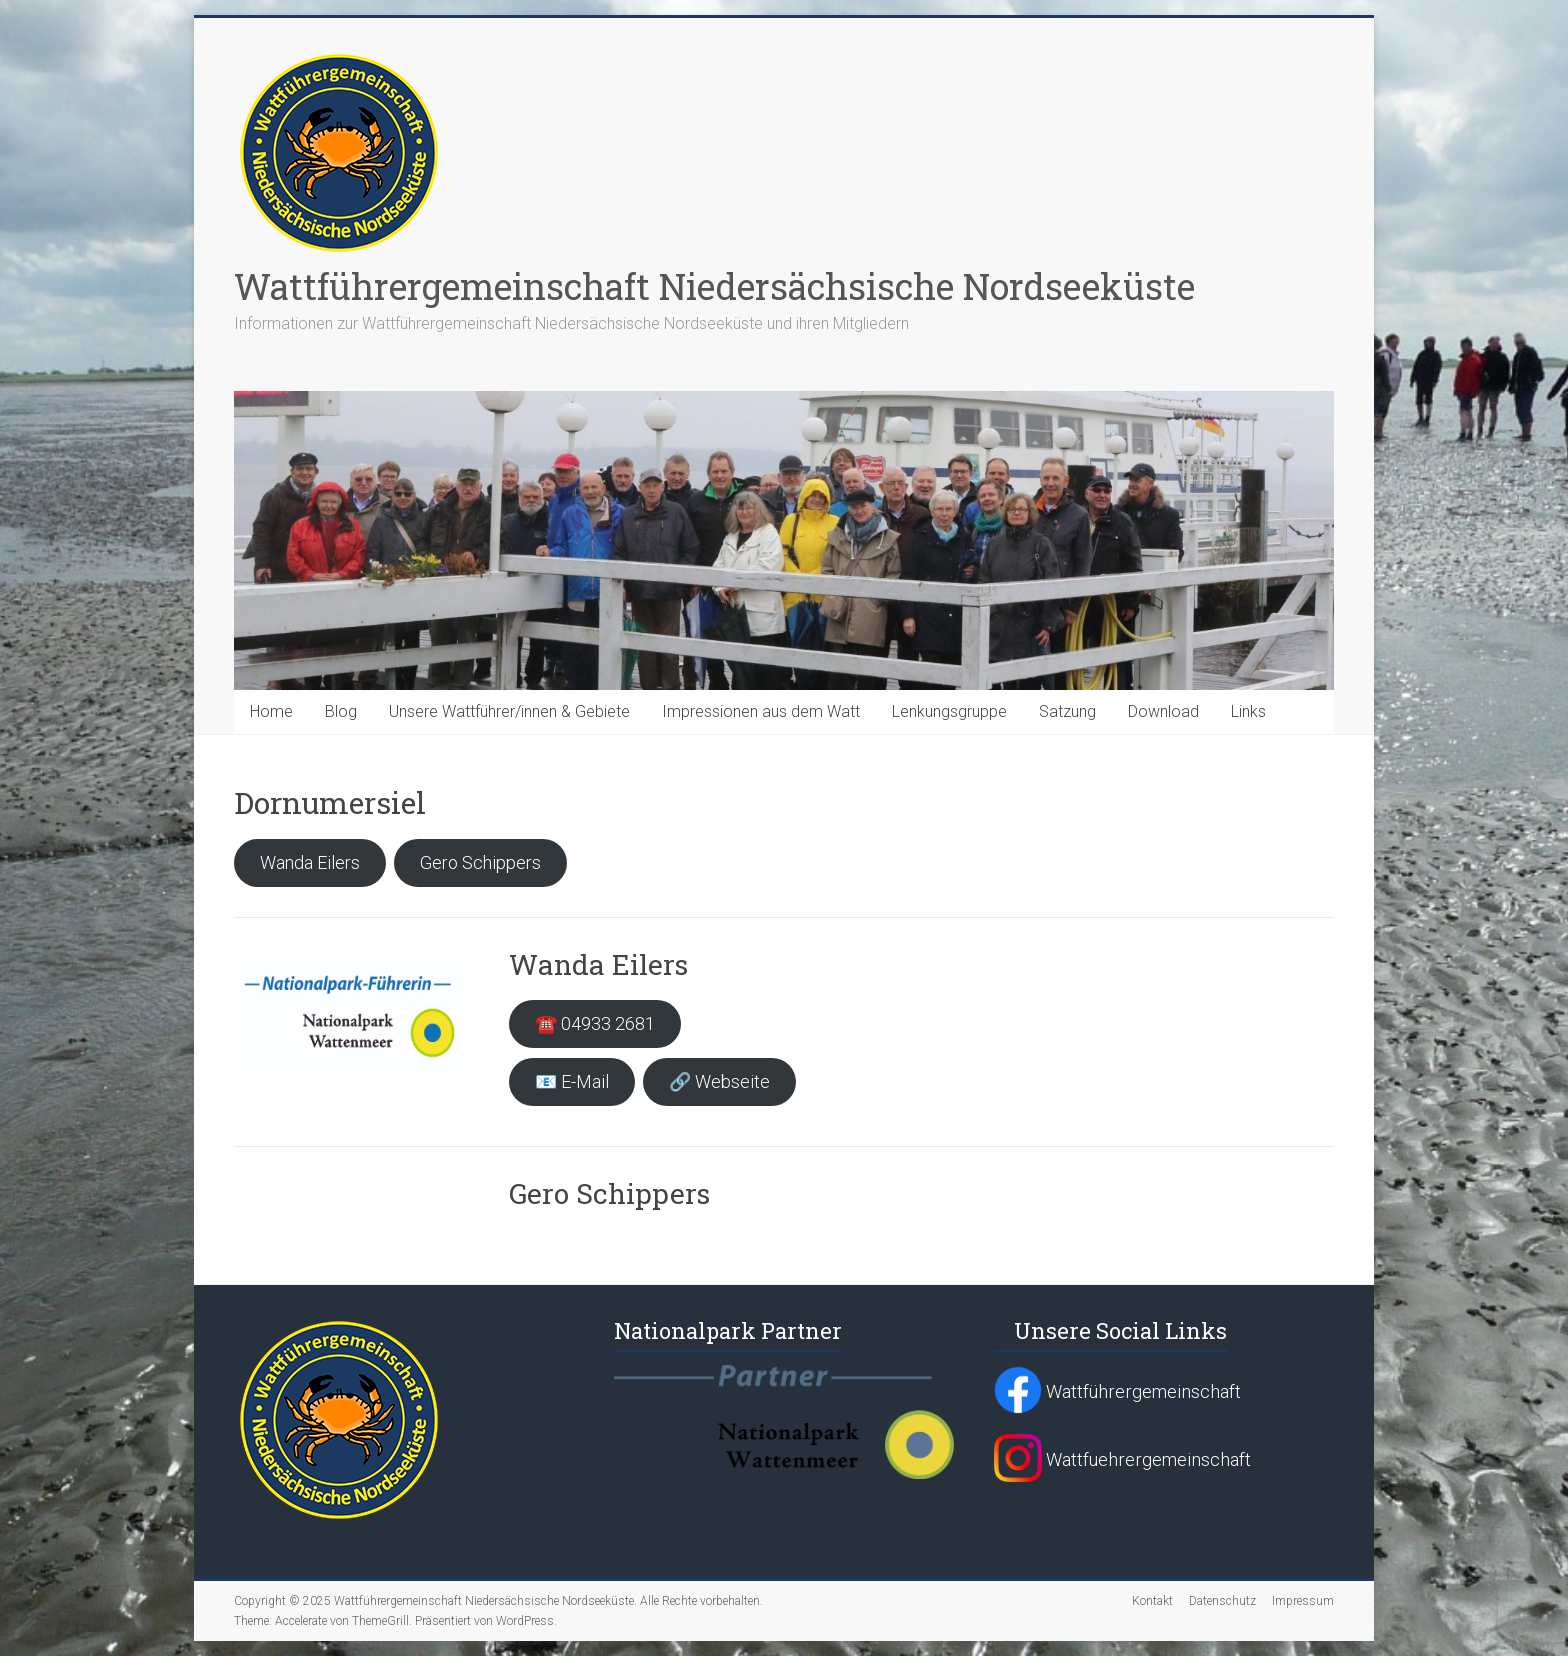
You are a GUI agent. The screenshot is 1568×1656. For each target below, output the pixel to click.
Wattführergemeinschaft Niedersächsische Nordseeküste (714, 286)
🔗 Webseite (719, 1081)
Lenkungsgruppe (949, 711)
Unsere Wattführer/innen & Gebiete (509, 711)
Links (1248, 711)
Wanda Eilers (310, 862)
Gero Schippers (480, 862)
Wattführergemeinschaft (1117, 1391)
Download (1163, 711)
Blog (341, 711)
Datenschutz (1222, 1601)
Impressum (1303, 1601)
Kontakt (1152, 1601)
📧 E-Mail (572, 1081)
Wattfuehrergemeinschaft (1122, 1459)
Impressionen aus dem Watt (761, 711)
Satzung (1067, 711)
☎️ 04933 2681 (595, 1023)
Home (271, 711)
